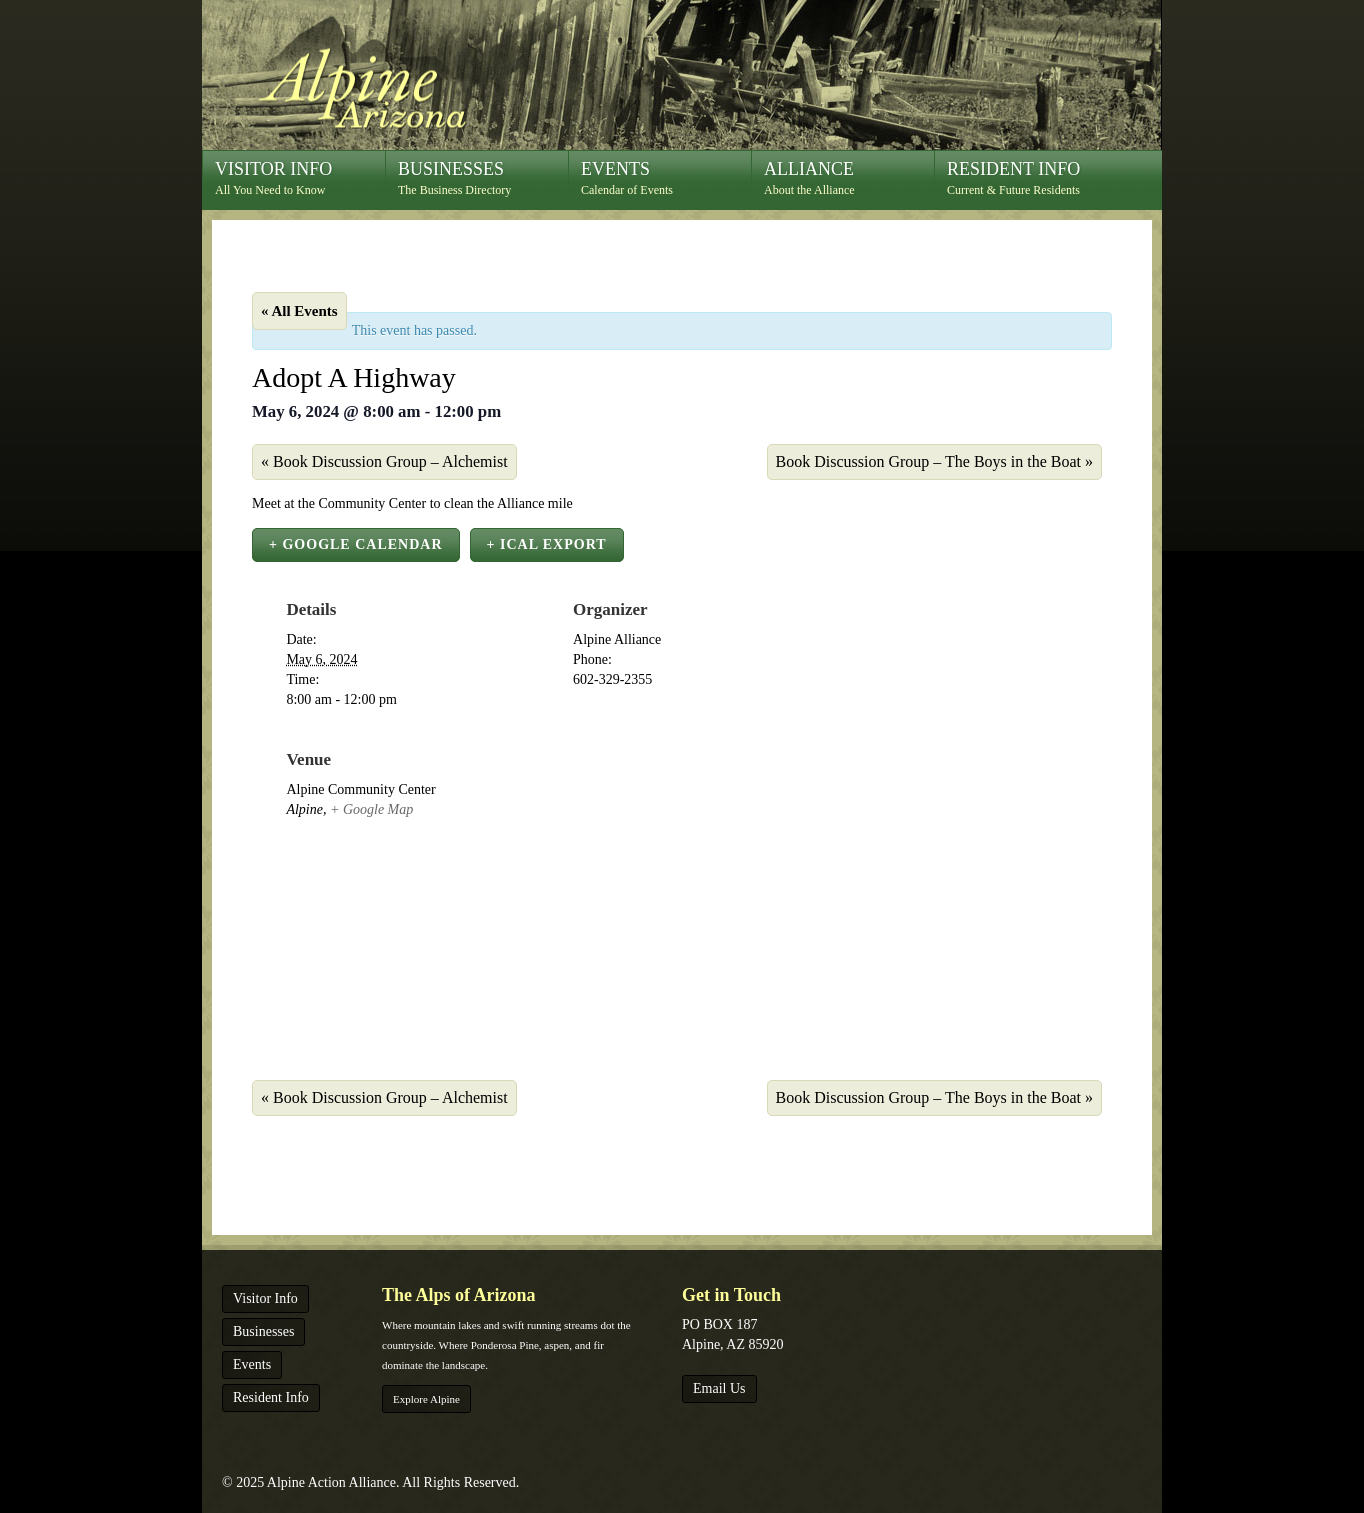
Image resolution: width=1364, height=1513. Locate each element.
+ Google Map (371, 809)
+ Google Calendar (356, 544)
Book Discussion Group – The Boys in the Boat (934, 461)
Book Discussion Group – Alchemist (384, 461)
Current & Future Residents (1032, 178)
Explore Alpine (426, 1399)
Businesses (263, 1331)
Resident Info (271, 1397)
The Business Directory (483, 178)
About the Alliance (849, 178)
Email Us (719, 1388)
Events (252, 1364)
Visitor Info (265, 1298)
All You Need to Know (300, 178)
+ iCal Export (547, 544)
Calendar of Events (666, 178)
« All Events (299, 311)
